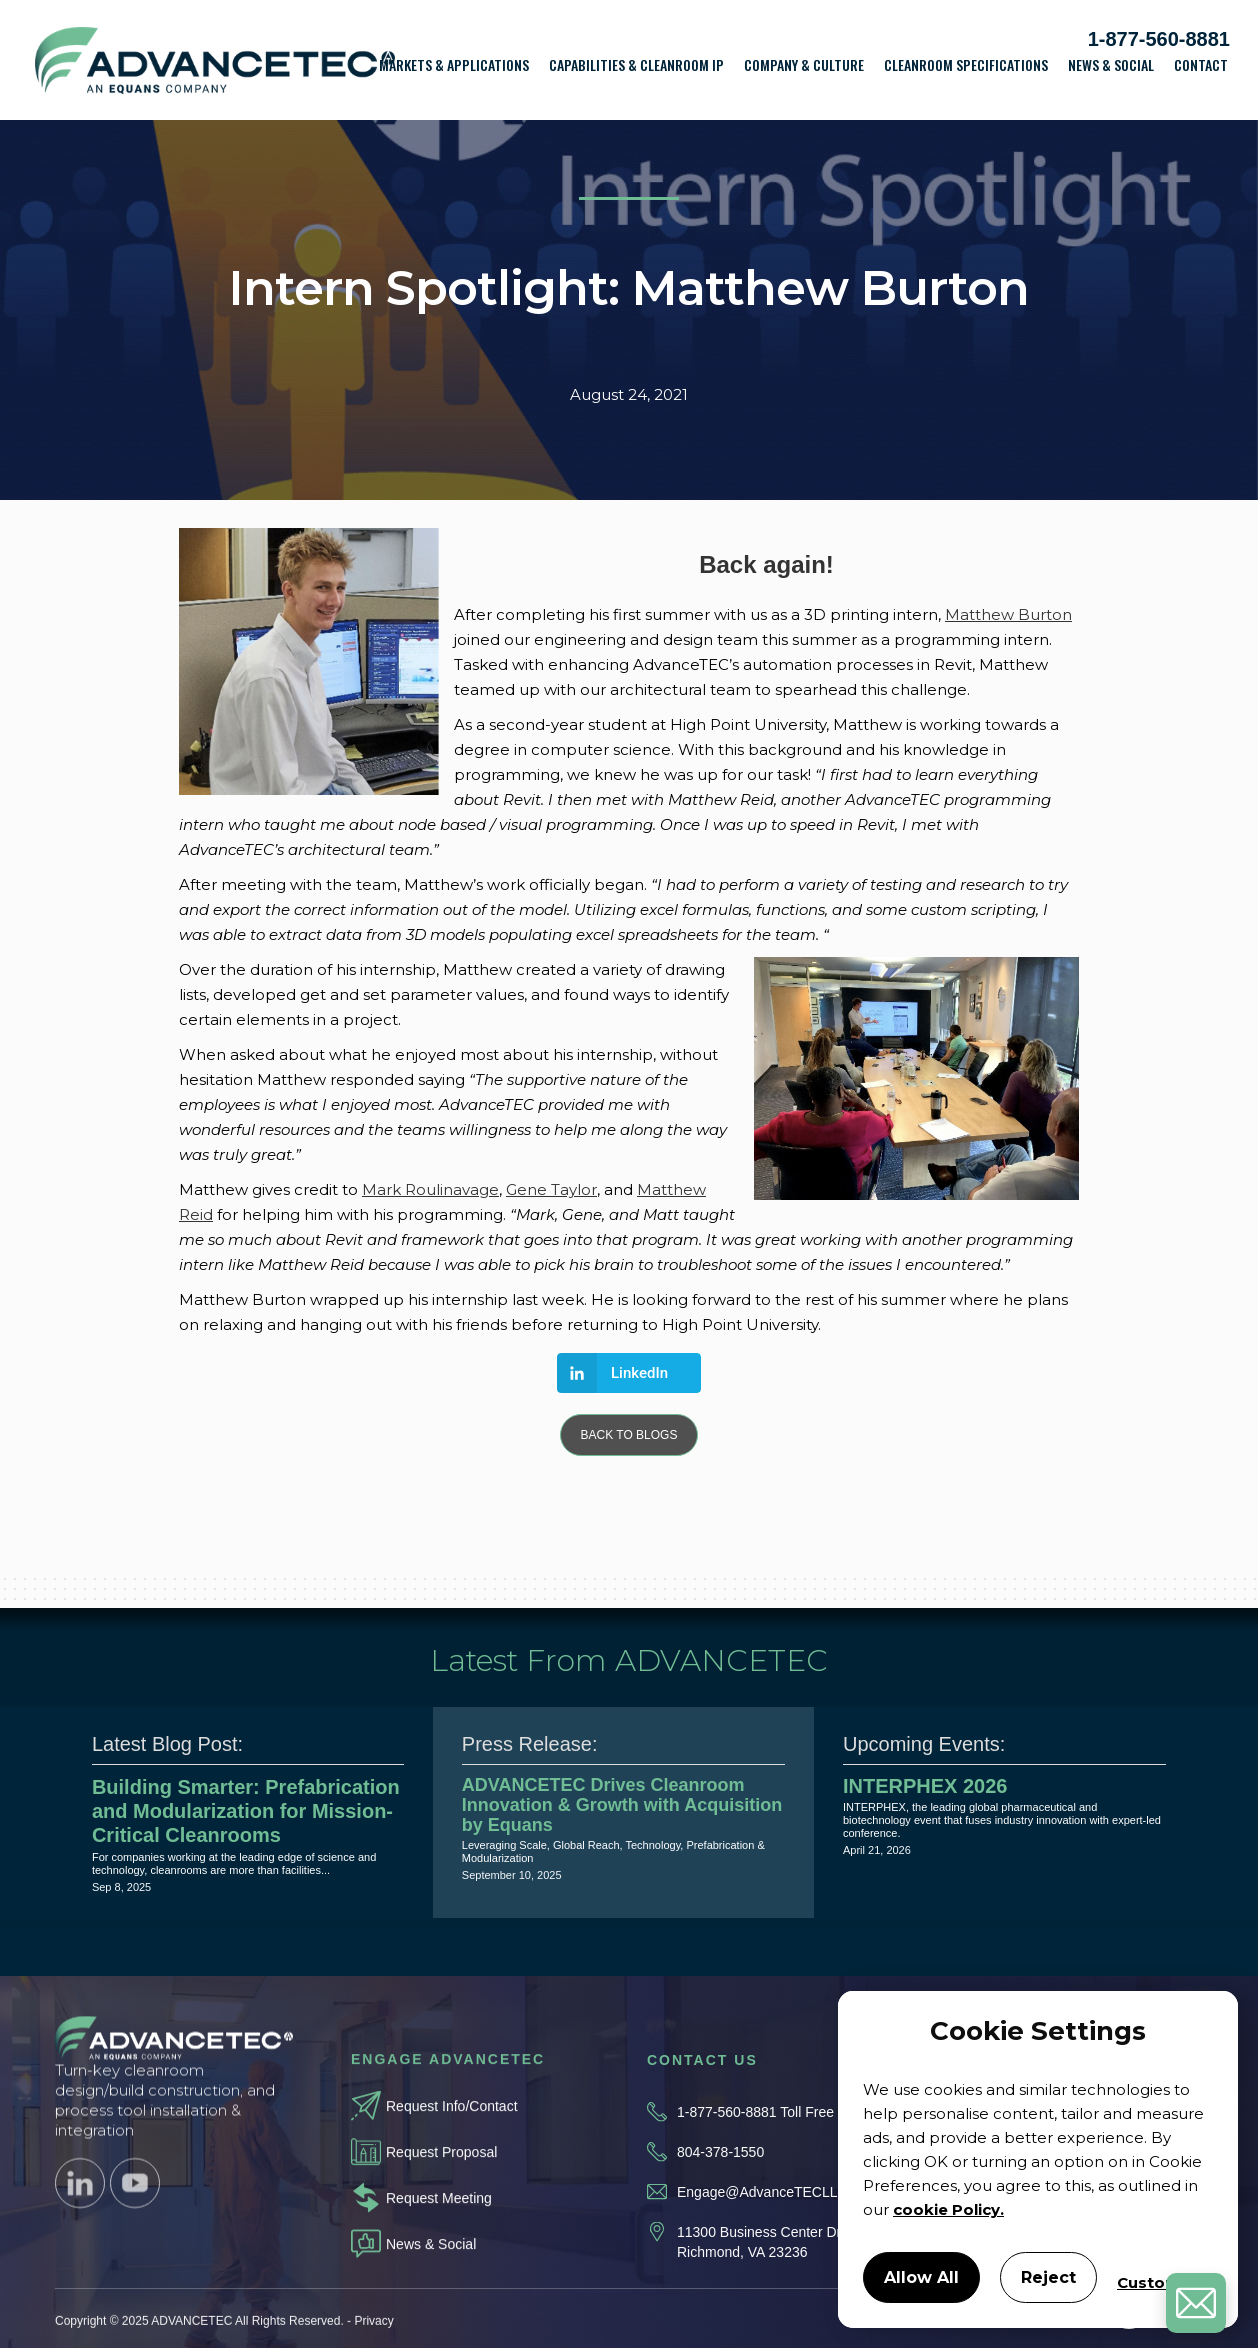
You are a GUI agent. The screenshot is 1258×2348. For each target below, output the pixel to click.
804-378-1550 (720, 2191)
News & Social (1111, 65)
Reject (1048, 2277)
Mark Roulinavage (430, 1189)
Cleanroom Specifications (966, 65)
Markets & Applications (454, 65)
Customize (1160, 2282)
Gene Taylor (551, 1189)
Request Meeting (439, 2226)
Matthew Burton (1008, 614)
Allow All (921, 2277)
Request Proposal (441, 2180)
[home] (215, 60)
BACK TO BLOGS (629, 1435)
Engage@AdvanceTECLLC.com (777, 2231)
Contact (1201, 65)
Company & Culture (804, 65)
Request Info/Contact (452, 2134)
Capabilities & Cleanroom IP (636, 65)
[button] (454, 71)
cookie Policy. (948, 2209)
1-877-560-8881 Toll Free (755, 2151)
